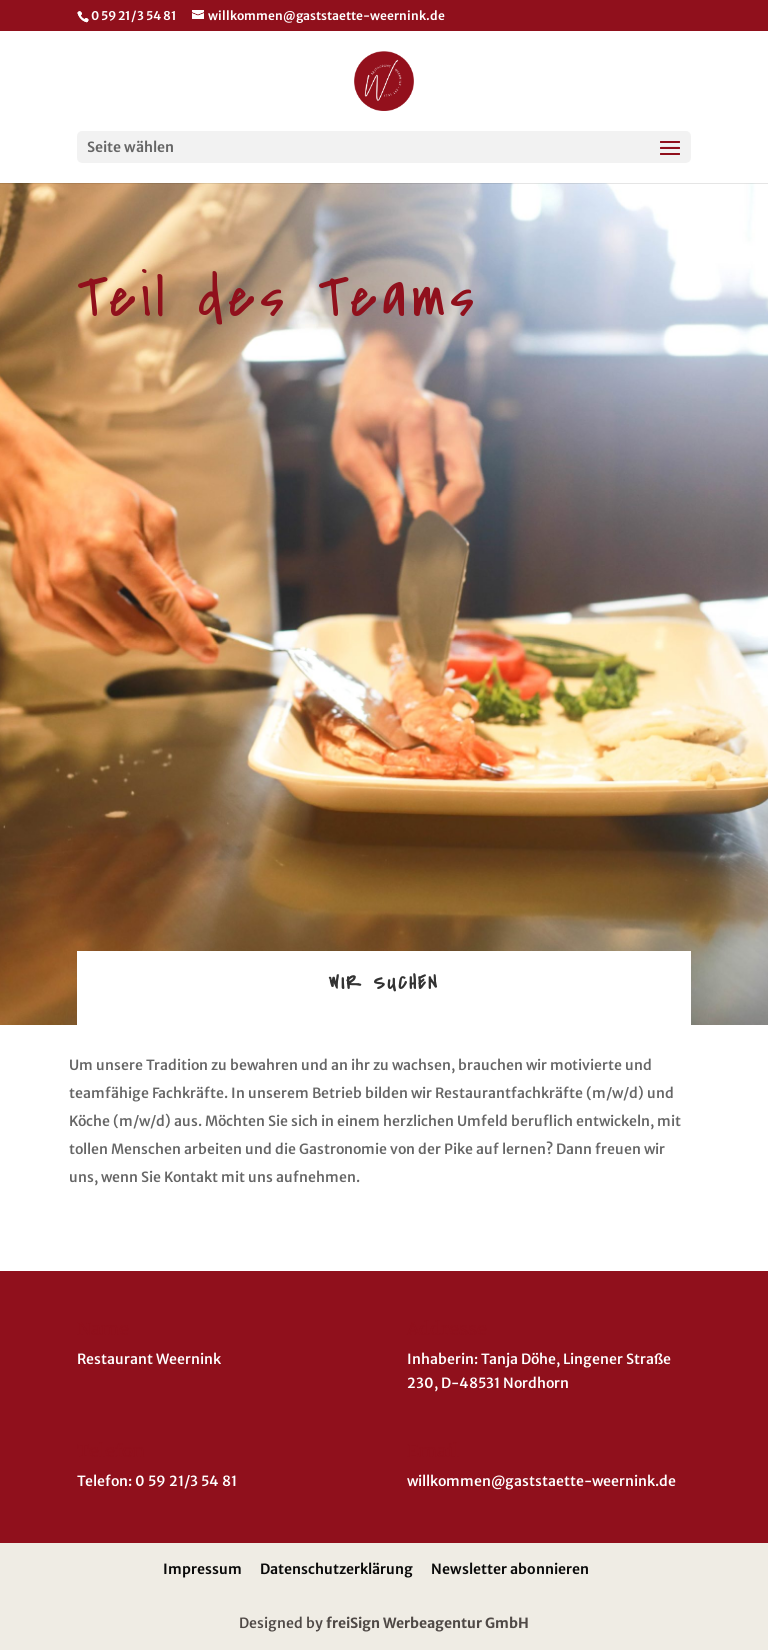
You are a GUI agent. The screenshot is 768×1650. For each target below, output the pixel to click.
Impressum (202, 1569)
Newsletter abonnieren (510, 1569)
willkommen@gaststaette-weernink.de (541, 1481)
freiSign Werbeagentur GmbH (427, 1623)
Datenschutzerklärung (336, 1569)
